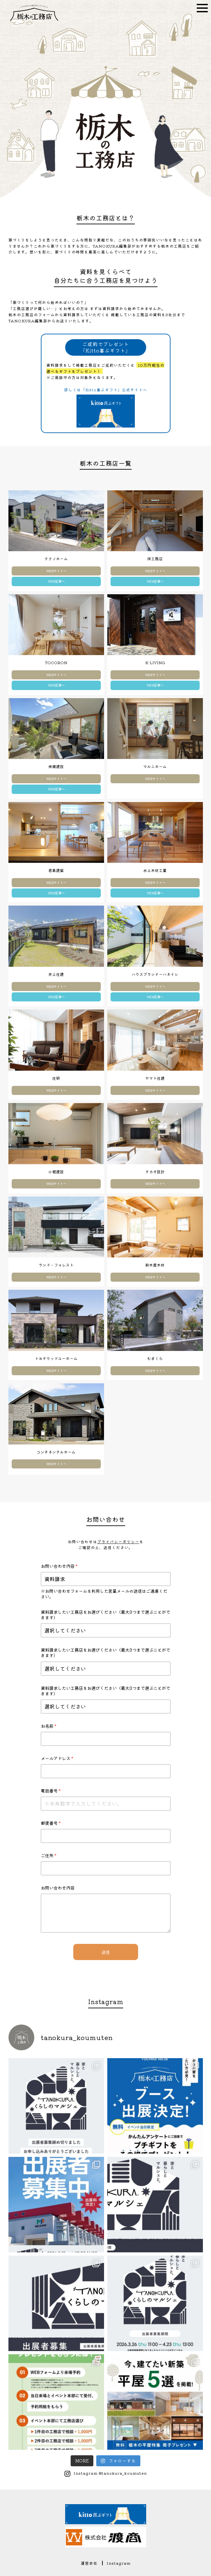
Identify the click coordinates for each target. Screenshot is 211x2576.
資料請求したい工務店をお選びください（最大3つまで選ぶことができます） (105, 1614)
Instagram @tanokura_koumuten (110, 2473)
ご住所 (48, 1855)
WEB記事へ (56, 581)
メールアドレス (57, 1758)
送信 (105, 1952)
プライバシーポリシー (118, 1541)
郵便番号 (51, 1823)
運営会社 (89, 2563)
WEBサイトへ (56, 570)
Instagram (119, 2563)
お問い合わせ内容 (59, 1566)
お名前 (48, 1726)
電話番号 (51, 1790)
